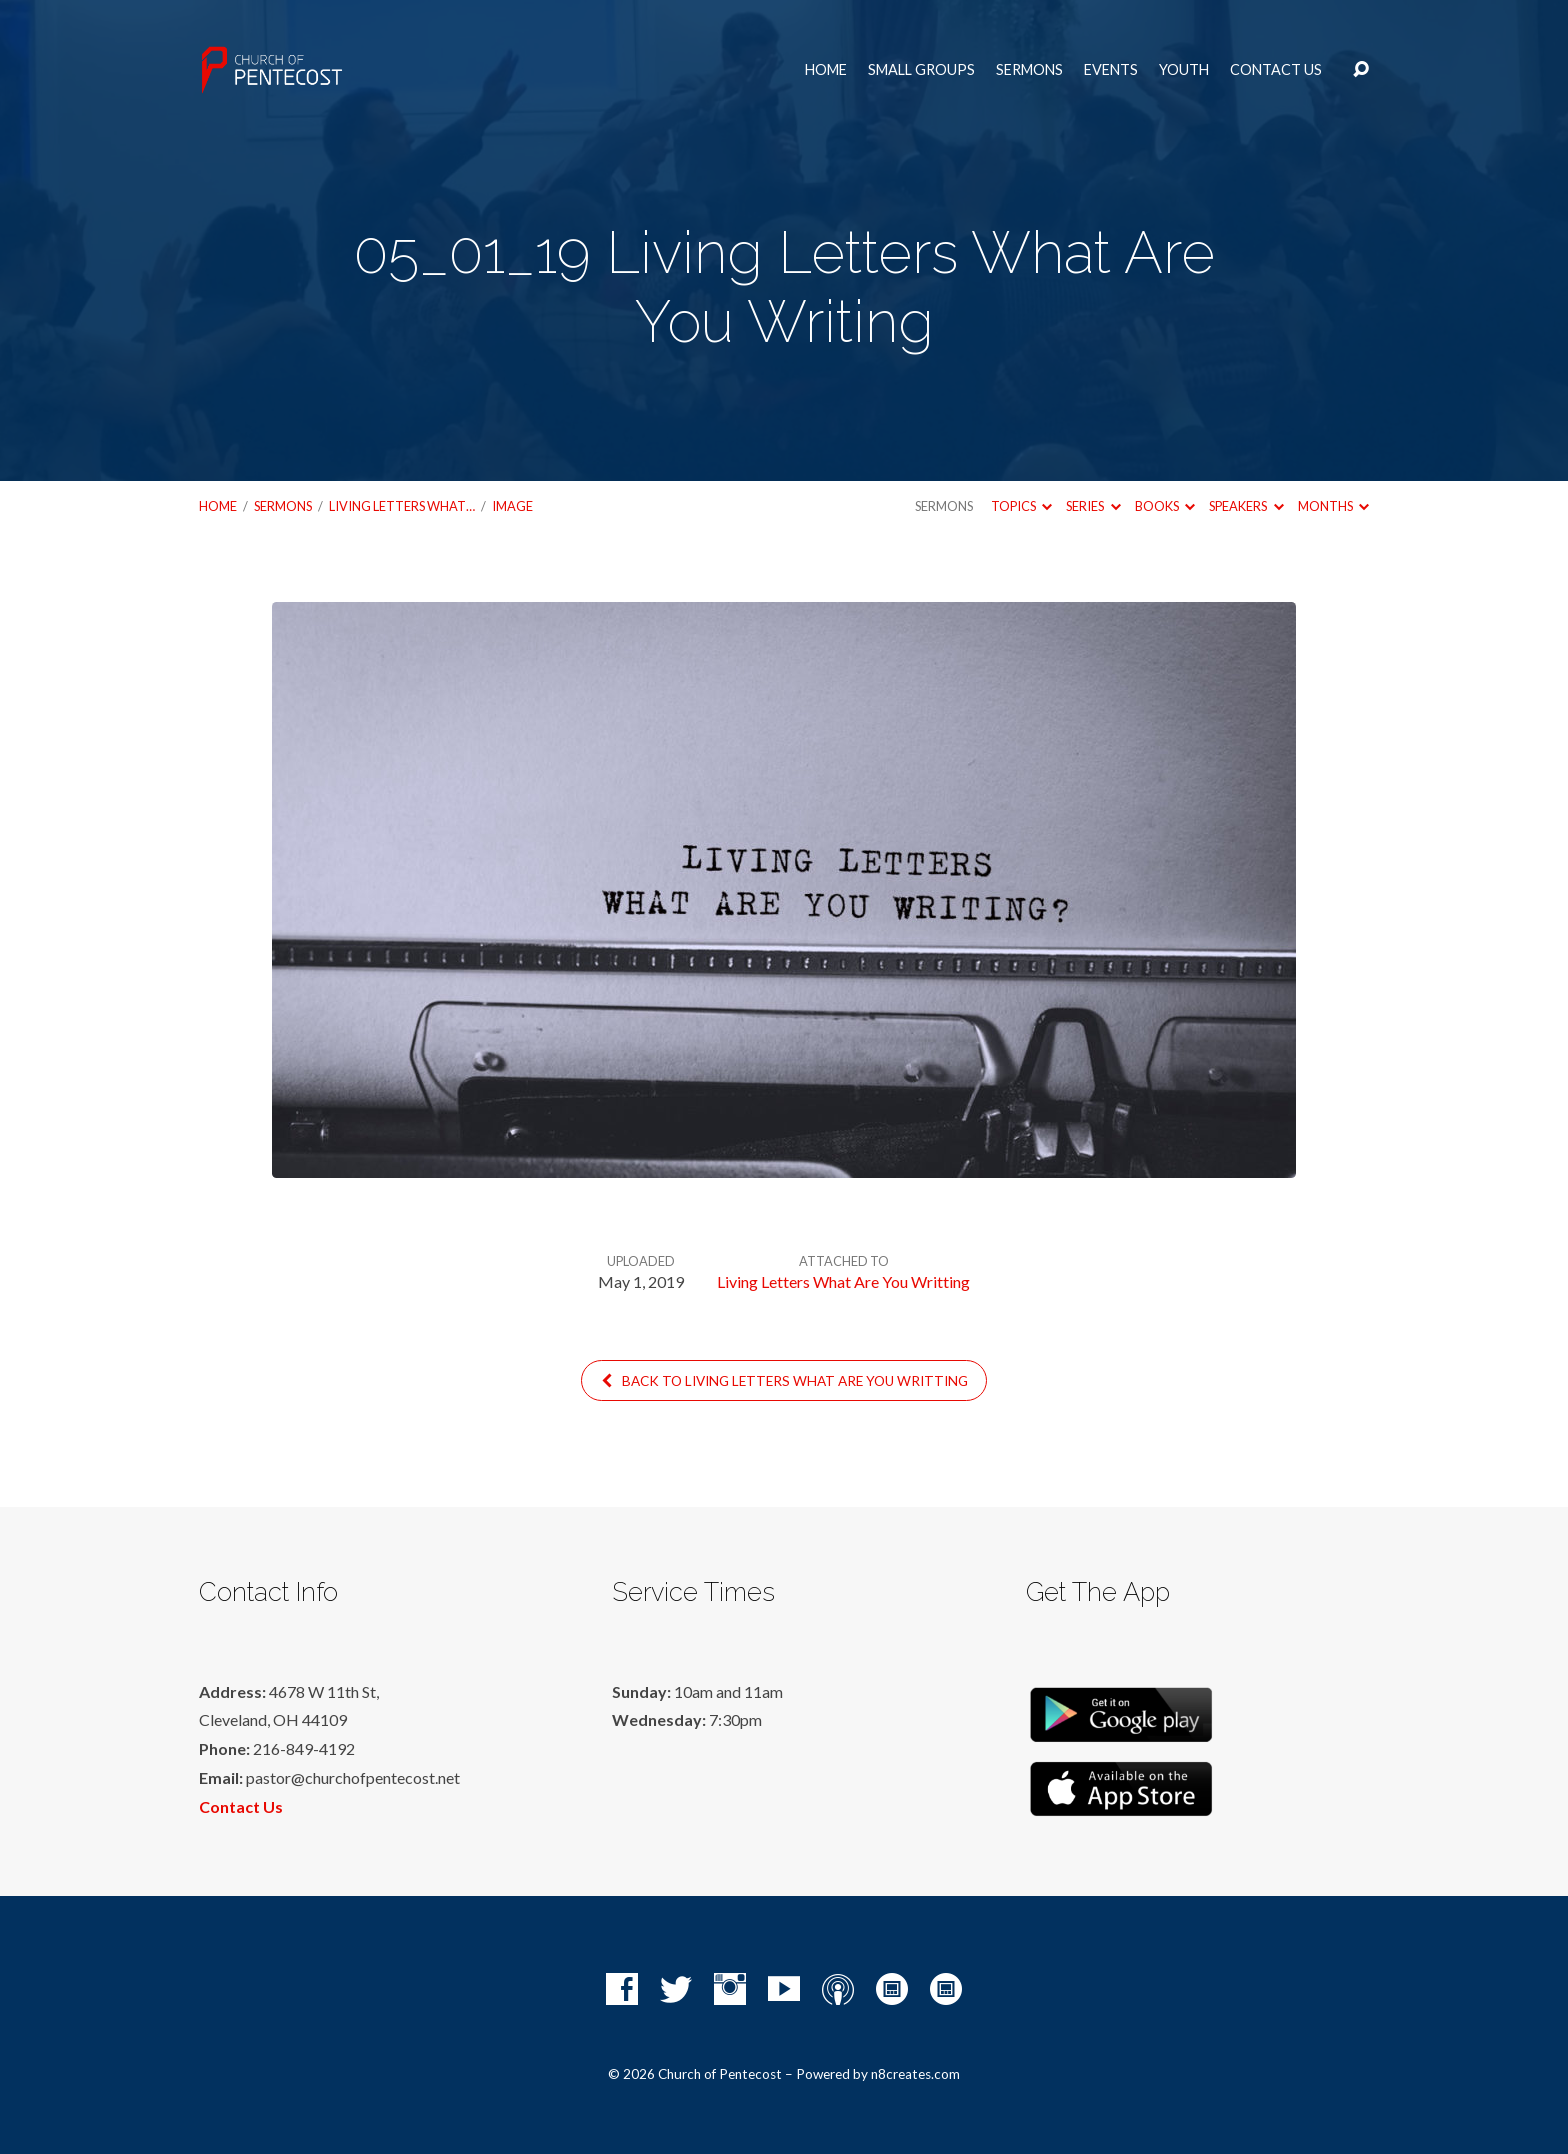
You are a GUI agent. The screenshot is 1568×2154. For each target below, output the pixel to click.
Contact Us (1276, 70)
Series (1093, 506)
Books (1165, 506)
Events (1111, 70)
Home (826, 70)
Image (512, 506)
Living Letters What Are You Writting (843, 1281)
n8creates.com (915, 2074)
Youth (1184, 70)
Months (1333, 506)
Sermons (1029, 70)
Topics (1021, 506)
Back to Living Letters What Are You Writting (783, 1381)
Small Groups (921, 70)
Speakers (1246, 506)
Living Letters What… (402, 506)
